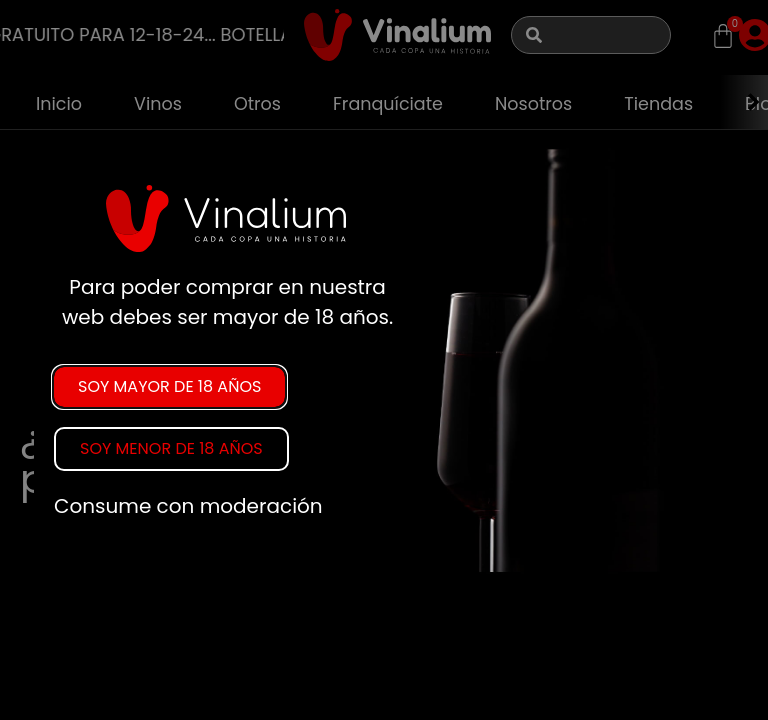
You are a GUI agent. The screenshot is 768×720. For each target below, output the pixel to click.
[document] (384, 360)
